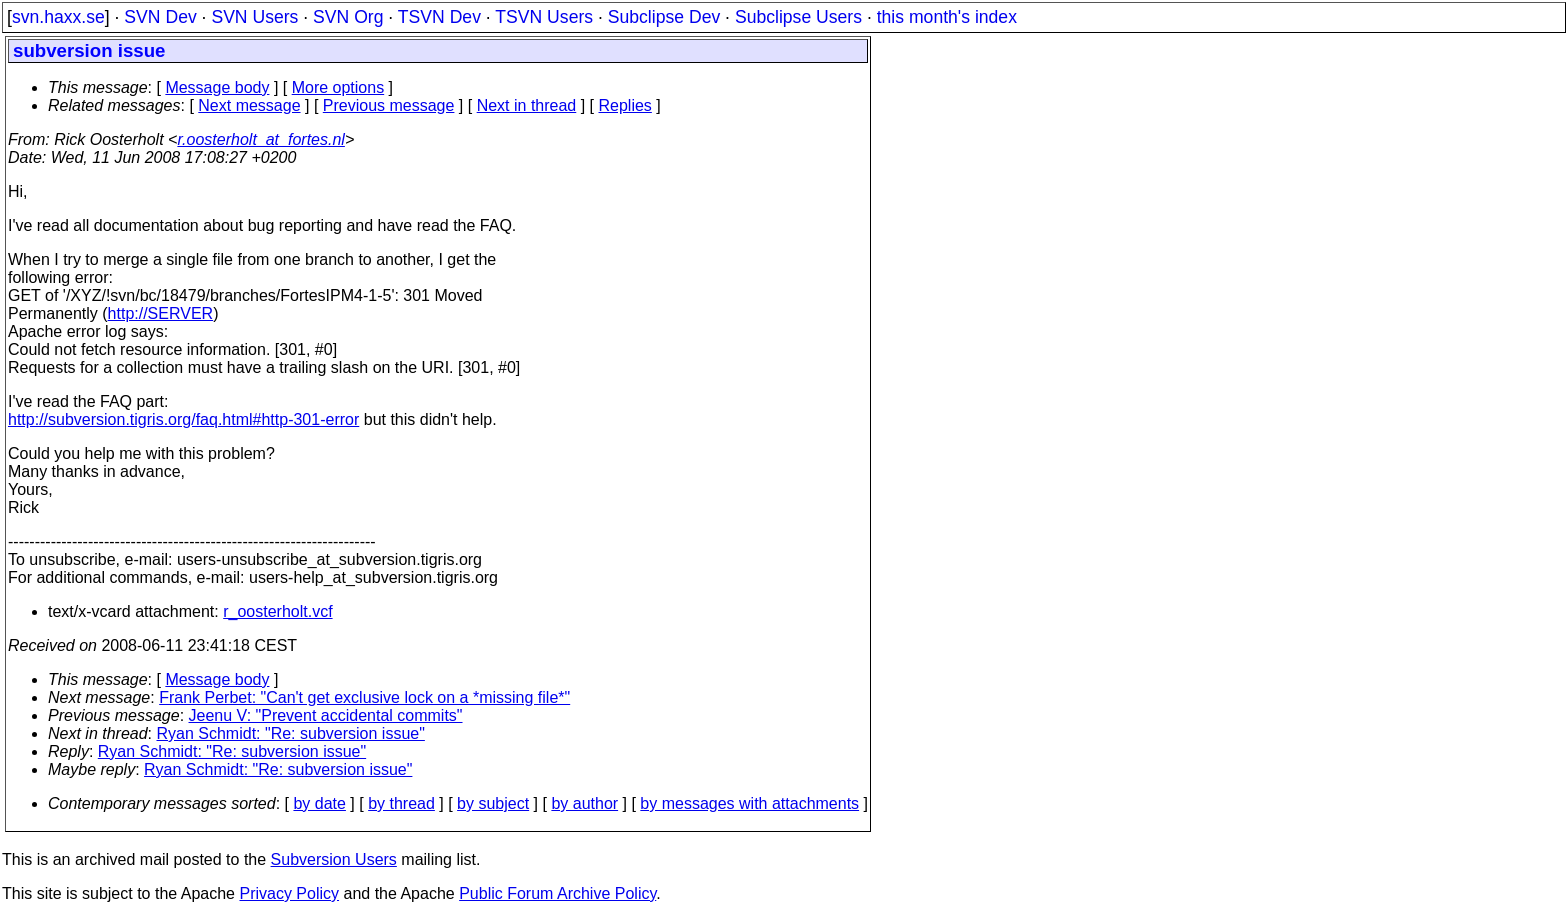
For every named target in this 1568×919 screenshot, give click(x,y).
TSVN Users (544, 17)
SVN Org (348, 17)
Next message (249, 105)
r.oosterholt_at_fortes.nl (261, 139)
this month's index (947, 17)
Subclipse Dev (664, 17)
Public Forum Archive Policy (557, 893)
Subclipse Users (798, 17)
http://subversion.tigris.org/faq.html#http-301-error (183, 419)
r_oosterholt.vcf (277, 611)
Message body (217, 87)
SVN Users (254, 17)
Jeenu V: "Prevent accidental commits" (326, 715)
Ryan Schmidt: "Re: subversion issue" (291, 733)
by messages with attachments (749, 803)
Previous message (389, 105)
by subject (493, 803)
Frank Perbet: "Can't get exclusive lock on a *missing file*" (364, 697)
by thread (401, 803)
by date (319, 803)
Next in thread (527, 105)
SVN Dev (160, 17)
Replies (625, 105)
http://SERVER (161, 313)
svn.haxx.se (58, 17)
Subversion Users (334, 859)
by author (584, 803)
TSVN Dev (439, 17)
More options (338, 87)
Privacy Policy (289, 893)
